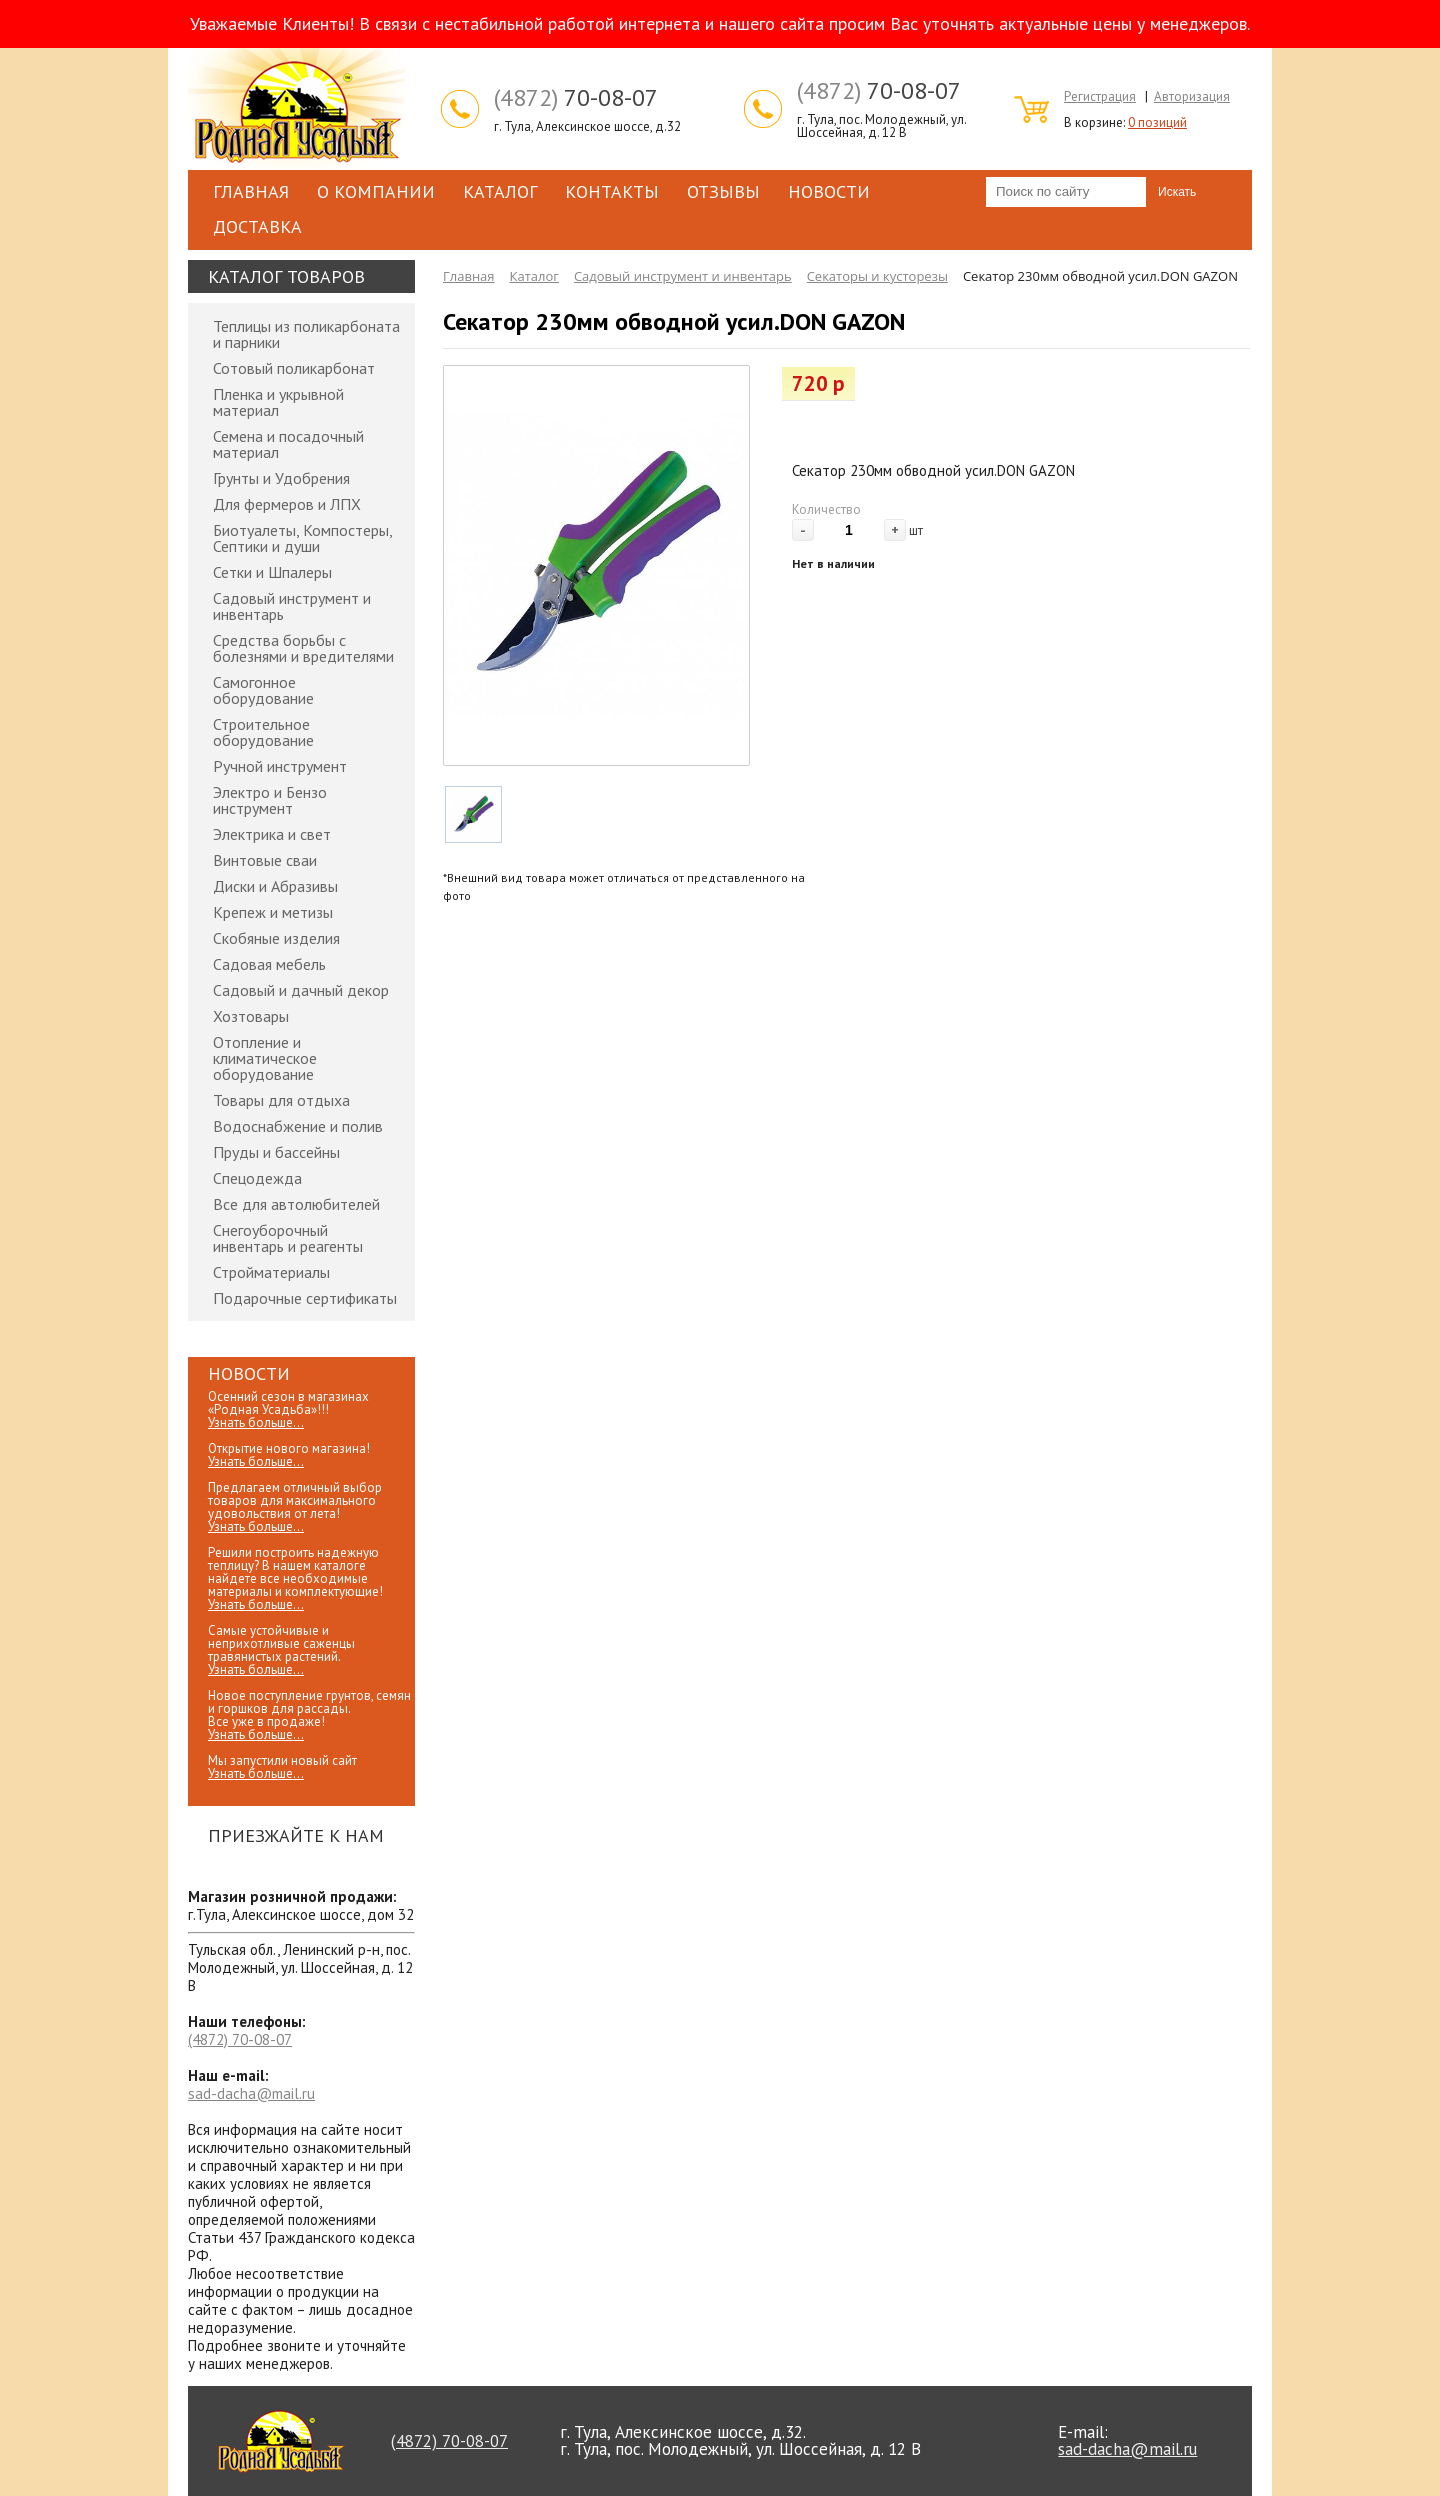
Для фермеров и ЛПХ (287, 504)
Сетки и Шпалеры (272, 572)
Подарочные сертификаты (305, 1298)
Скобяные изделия (276, 938)
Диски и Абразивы (275, 886)
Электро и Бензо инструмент (270, 800)
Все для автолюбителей (296, 1204)
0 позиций (1157, 122)
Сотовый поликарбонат (294, 368)
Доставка (257, 226)
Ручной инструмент (280, 766)
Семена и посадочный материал (288, 444)
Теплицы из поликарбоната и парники (306, 334)
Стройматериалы (271, 1272)
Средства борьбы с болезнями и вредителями (303, 648)
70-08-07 (576, 98)
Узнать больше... (256, 1422)
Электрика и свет (272, 834)
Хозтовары (251, 1016)
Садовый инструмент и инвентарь (292, 606)
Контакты (612, 191)
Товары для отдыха (281, 1100)
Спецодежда (257, 1178)
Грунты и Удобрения (281, 478)
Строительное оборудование (263, 732)
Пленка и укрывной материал (278, 402)
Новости (829, 191)
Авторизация (1192, 96)
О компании (376, 191)
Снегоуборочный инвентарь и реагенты (288, 1238)
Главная (251, 191)
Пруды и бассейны (276, 1152)
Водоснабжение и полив (298, 1126)
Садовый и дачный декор (301, 990)
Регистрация (1100, 96)
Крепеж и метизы (273, 912)
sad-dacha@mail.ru (251, 2093)
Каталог (500, 191)
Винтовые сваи (265, 860)
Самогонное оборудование (263, 690)
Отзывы (723, 191)
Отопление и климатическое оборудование (265, 1058)
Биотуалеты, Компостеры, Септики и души (302, 538)
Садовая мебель (269, 964)
